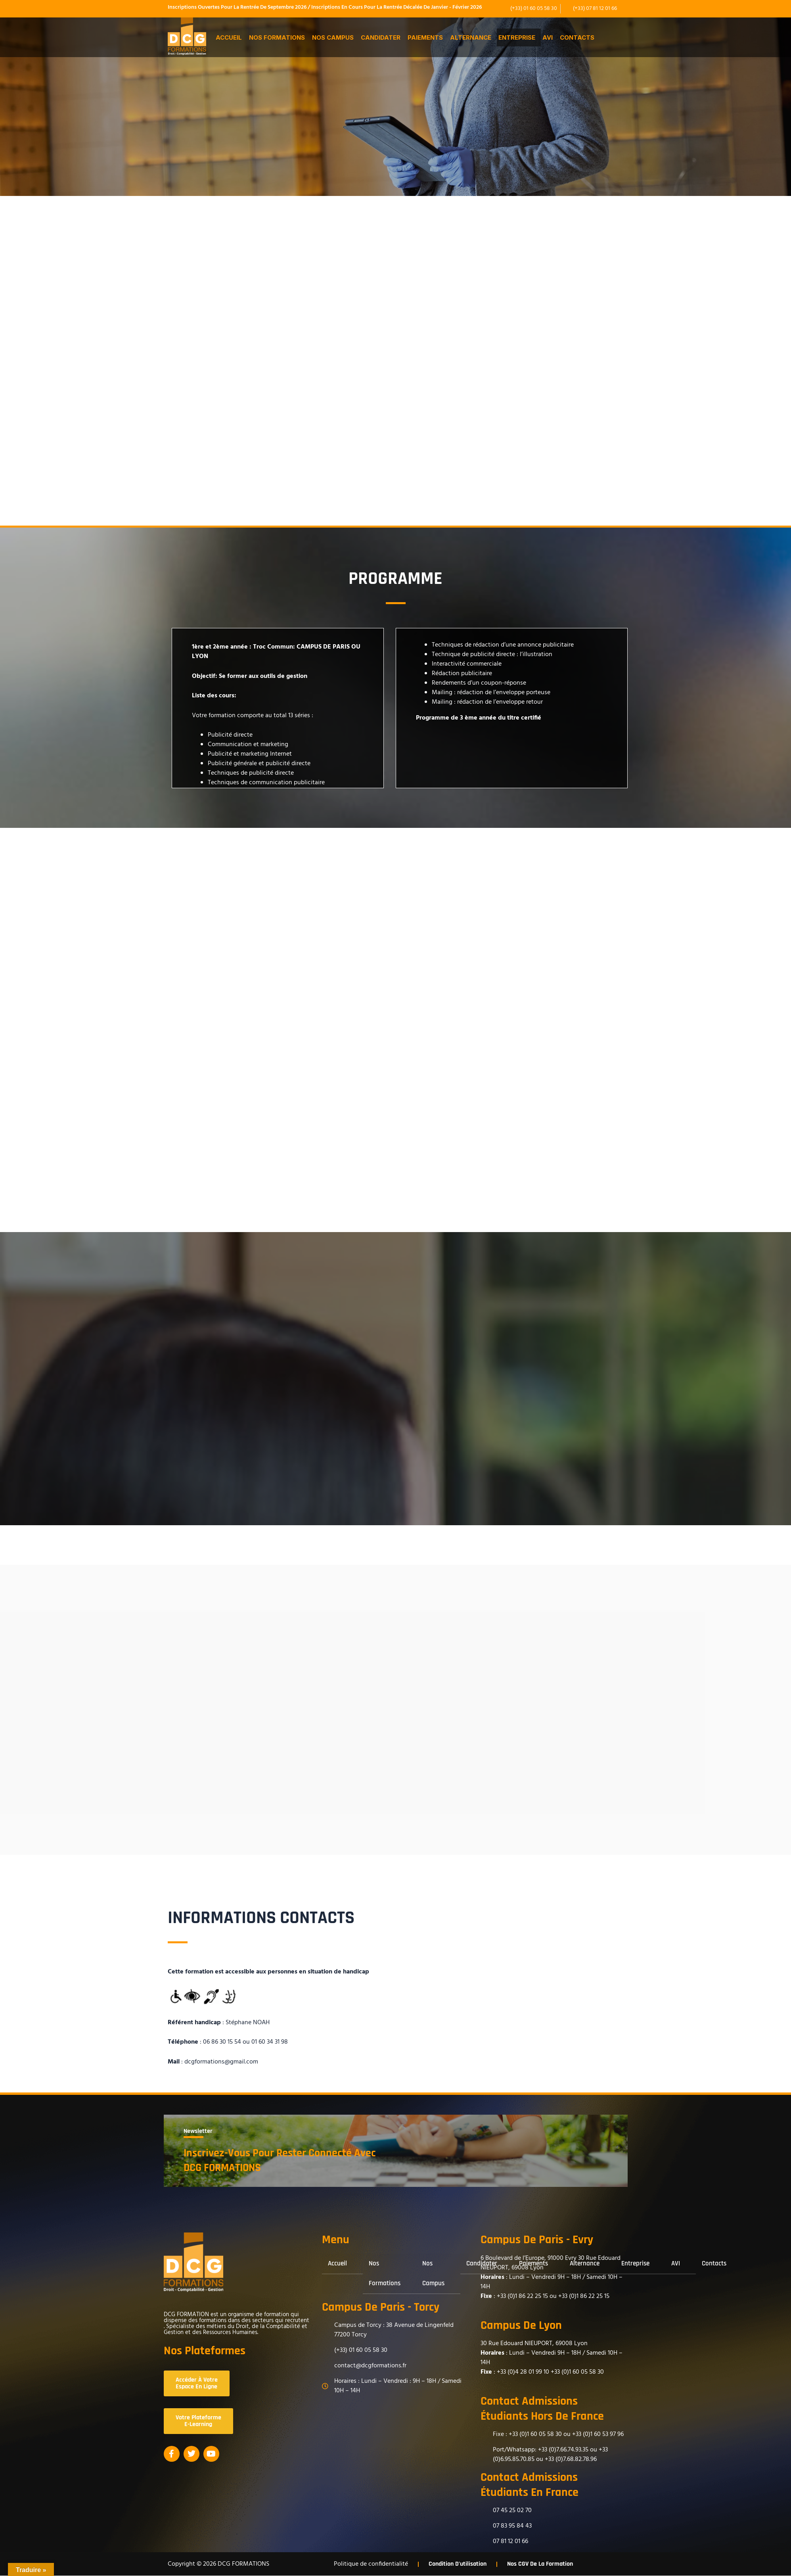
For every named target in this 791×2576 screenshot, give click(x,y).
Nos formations (277, 37)
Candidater (380, 37)
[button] (230, 37)
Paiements (425, 37)
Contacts (577, 37)
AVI (547, 37)
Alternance (470, 37)
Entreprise (516, 37)
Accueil (229, 37)
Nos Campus (333, 37)
